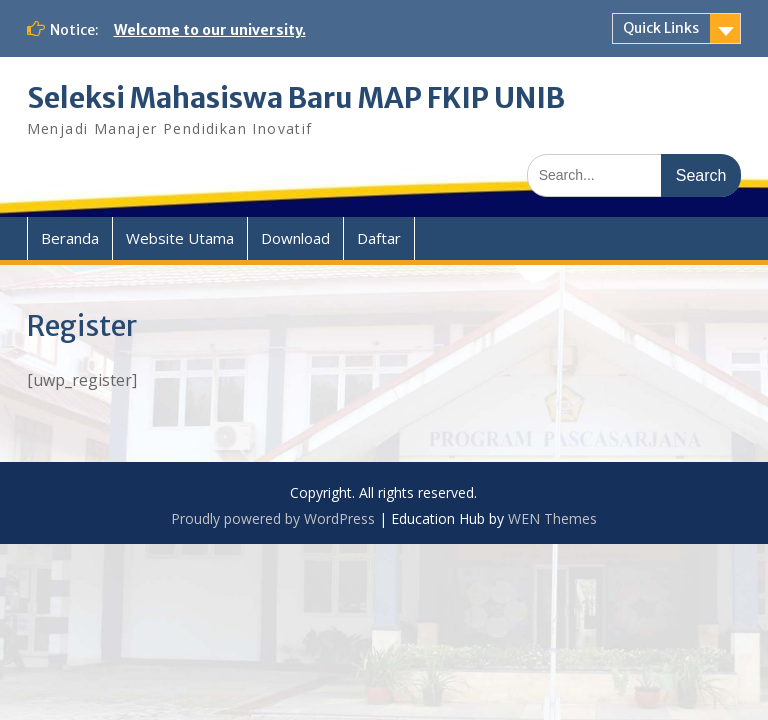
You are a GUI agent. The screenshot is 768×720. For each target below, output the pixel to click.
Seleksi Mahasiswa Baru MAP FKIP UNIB (296, 98)
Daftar (379, 238)
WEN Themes (552, 518)
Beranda (70, 238)
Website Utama (180, 238)
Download (295, 238)
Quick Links (661, 28)
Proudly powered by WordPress (273, 518)
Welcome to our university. (210, 30)
